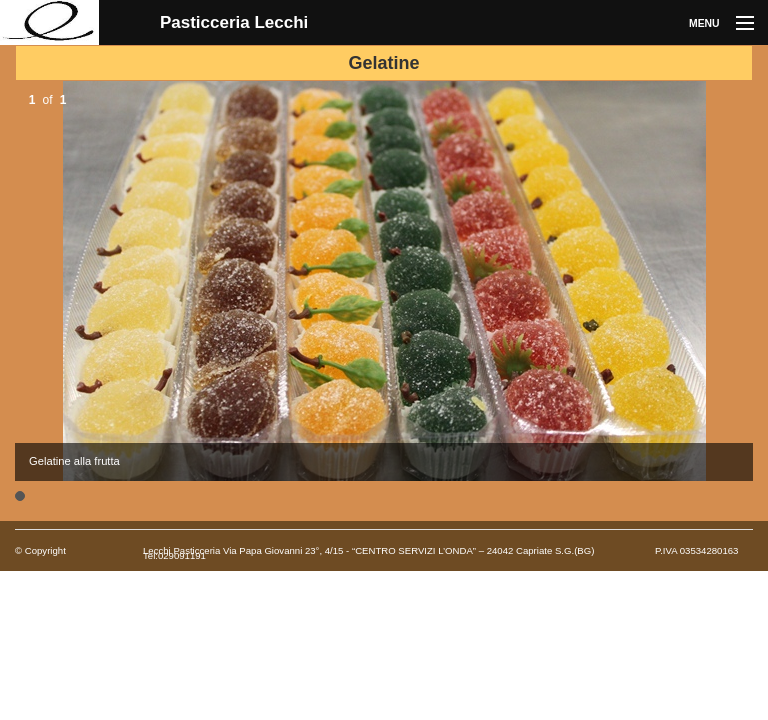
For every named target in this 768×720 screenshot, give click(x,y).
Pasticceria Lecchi (234, 22)
